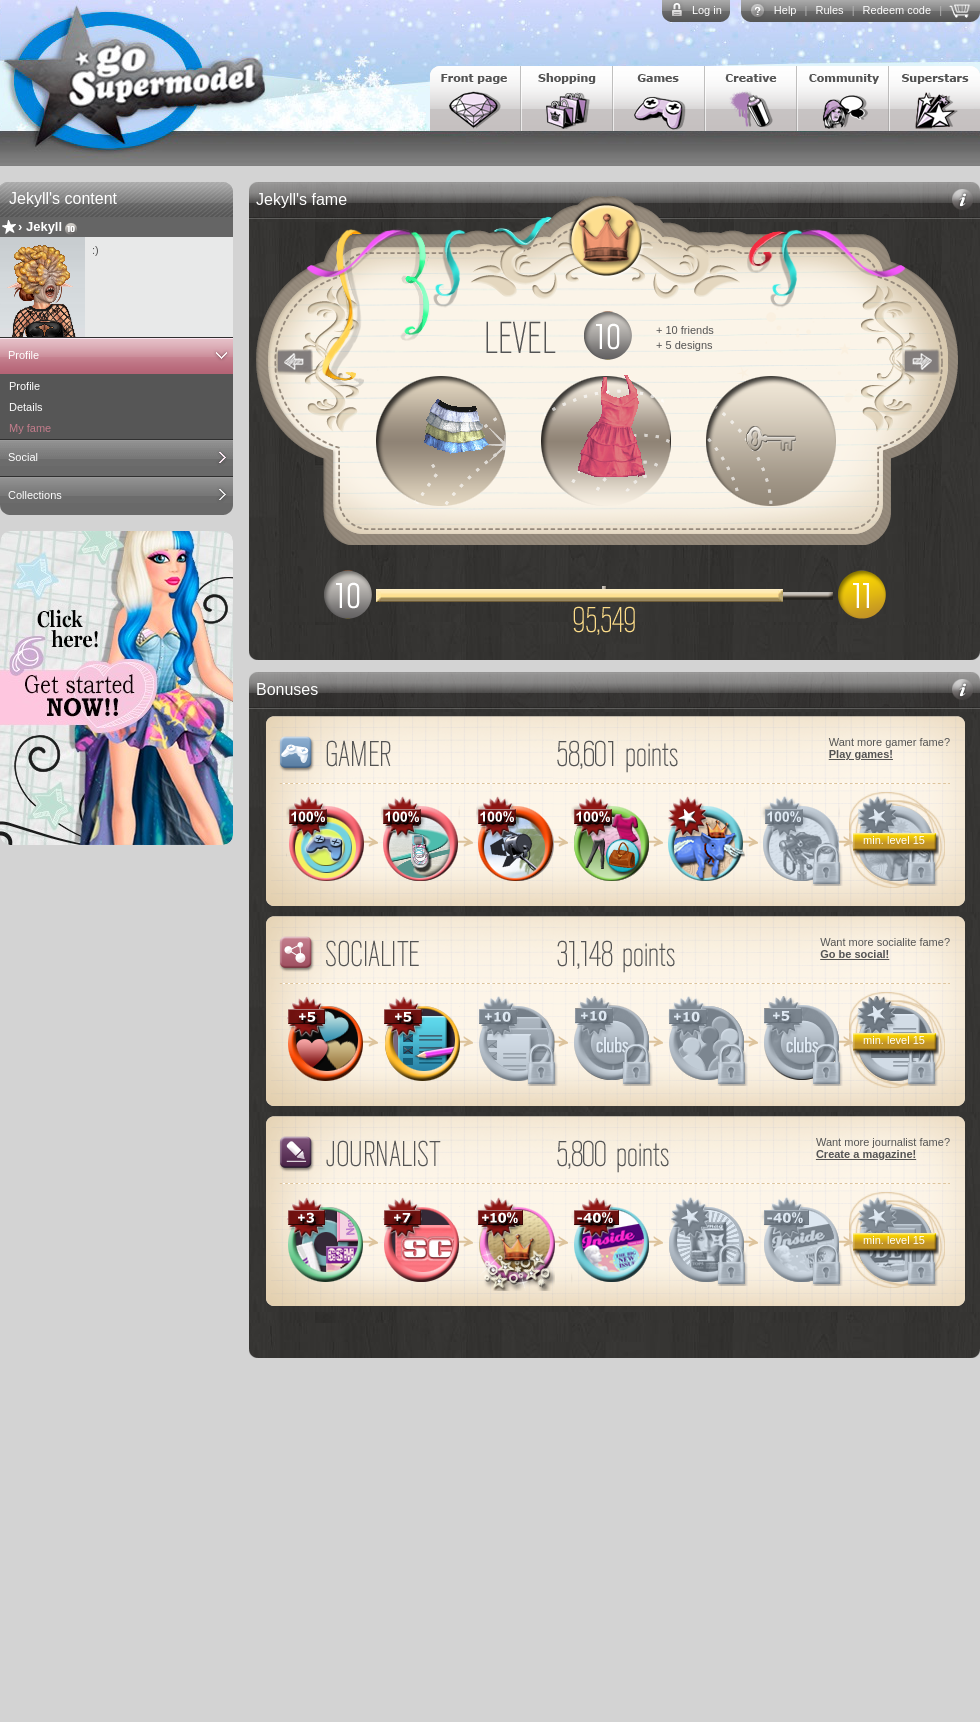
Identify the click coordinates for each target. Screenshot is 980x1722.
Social (23, 457)
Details (26, 407)
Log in (707, 10)
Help (785, 10)
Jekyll (44, 226)
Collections (35, 495)
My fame (30, 428)
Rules (829, 10)
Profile (23, 355)
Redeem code (897, 10)
